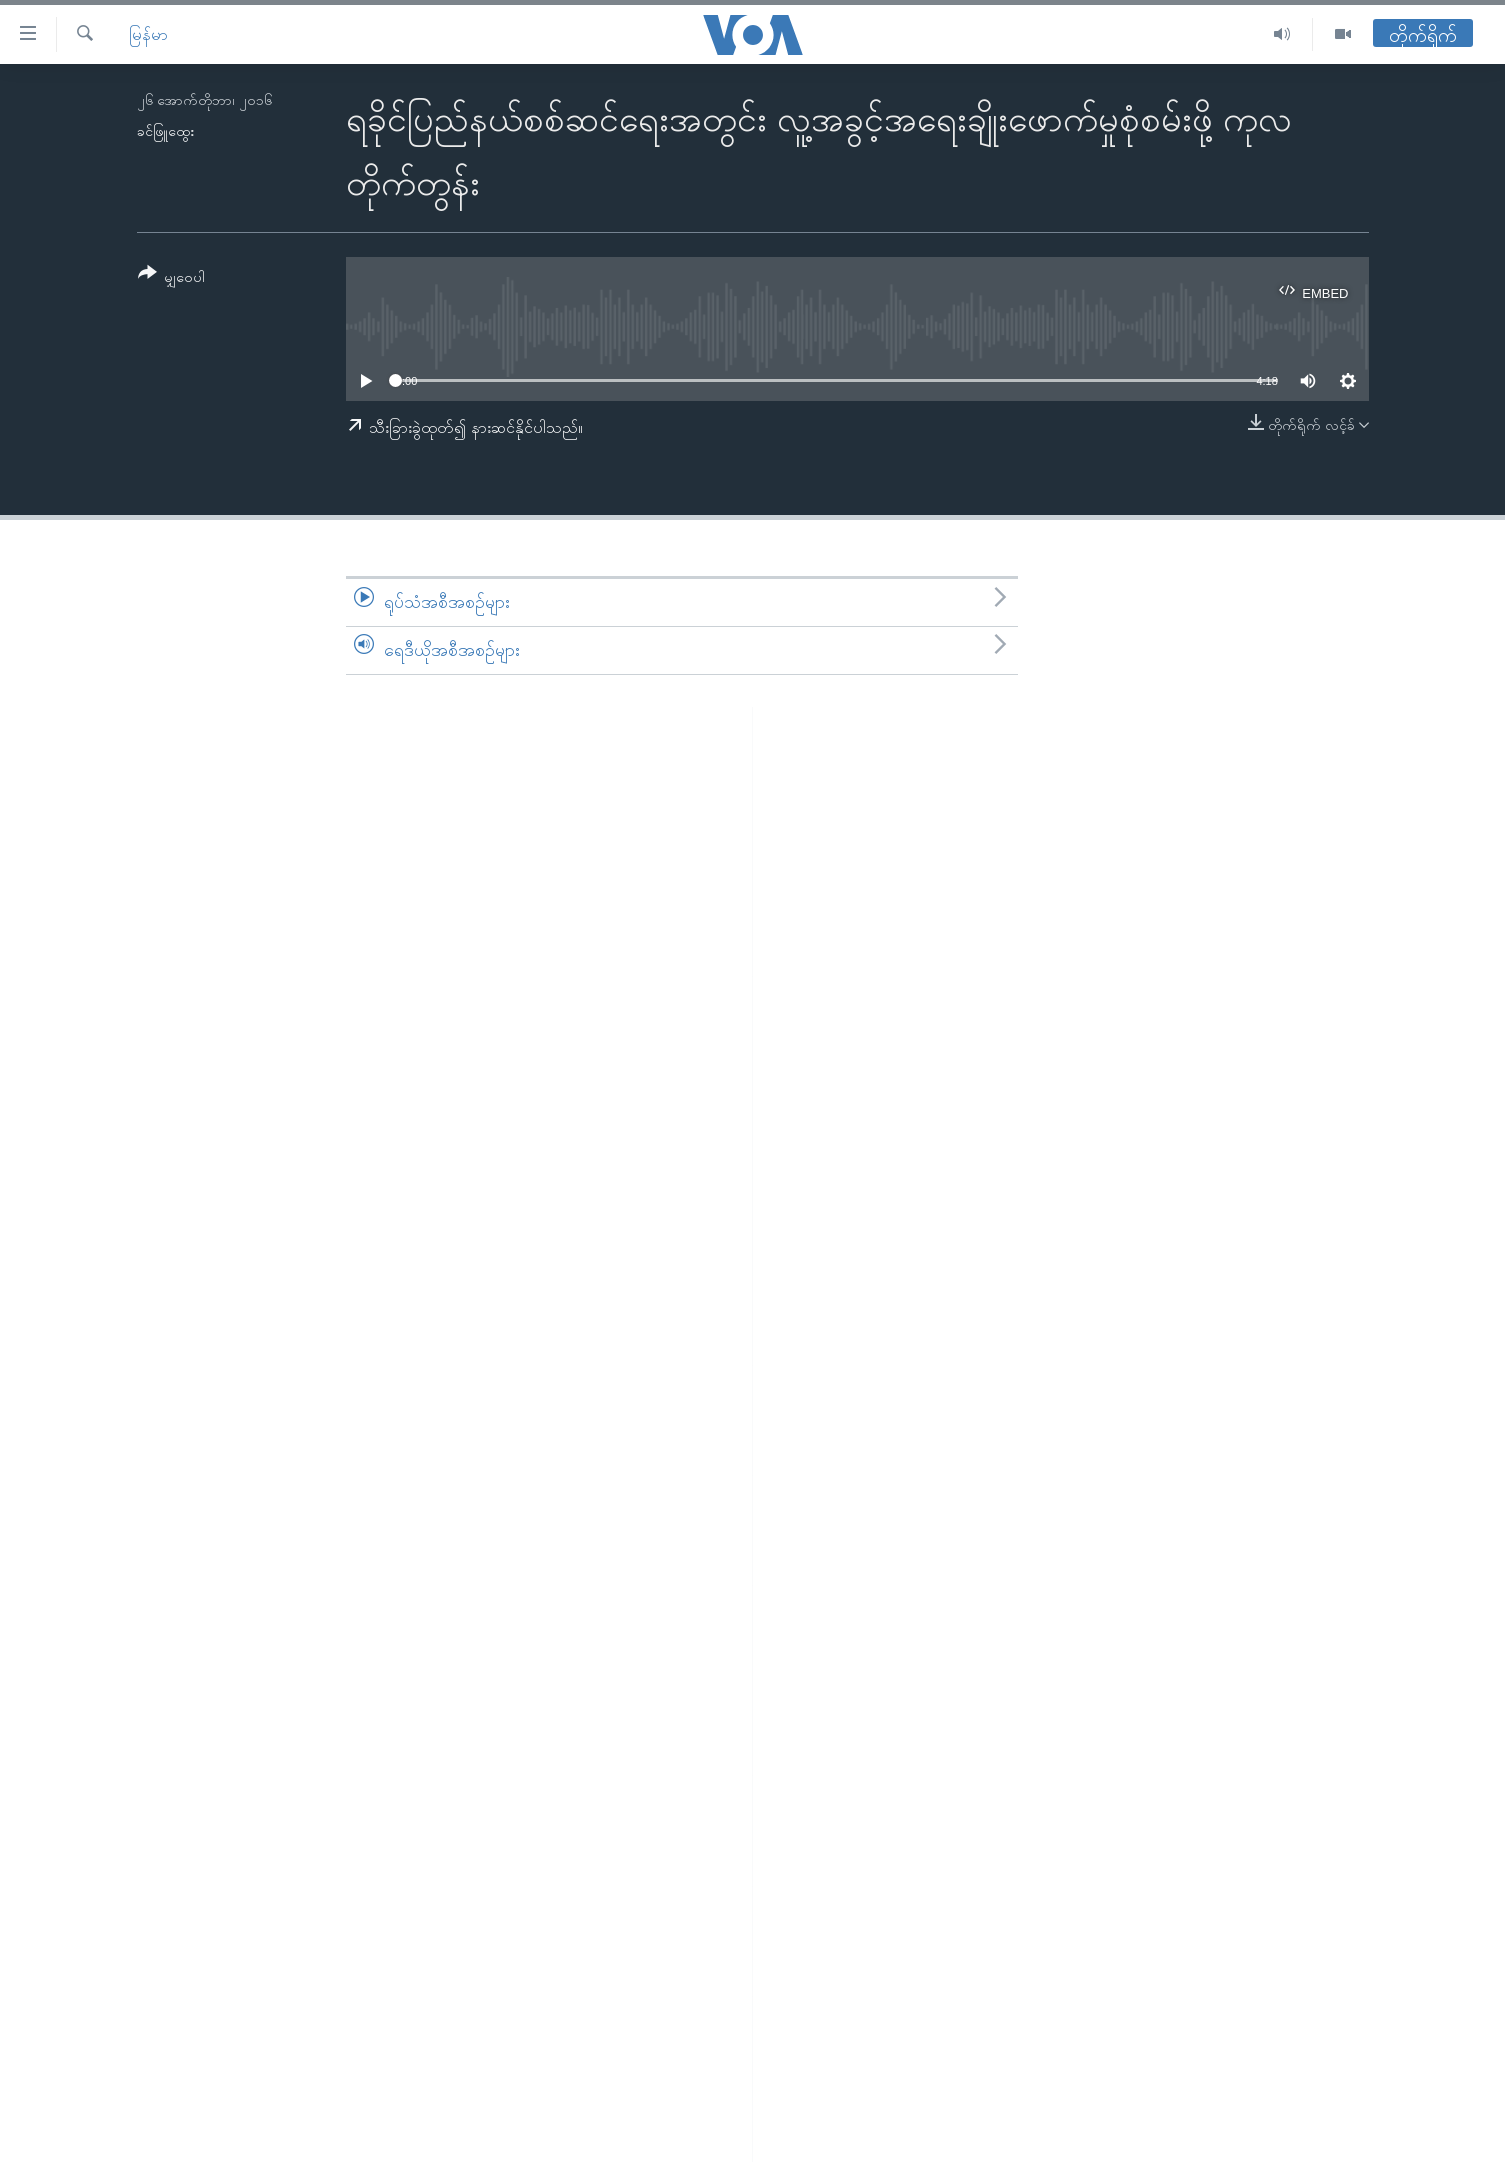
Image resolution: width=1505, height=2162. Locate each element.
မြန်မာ (148, 34)
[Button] (172, 278)
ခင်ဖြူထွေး (165, 131)
